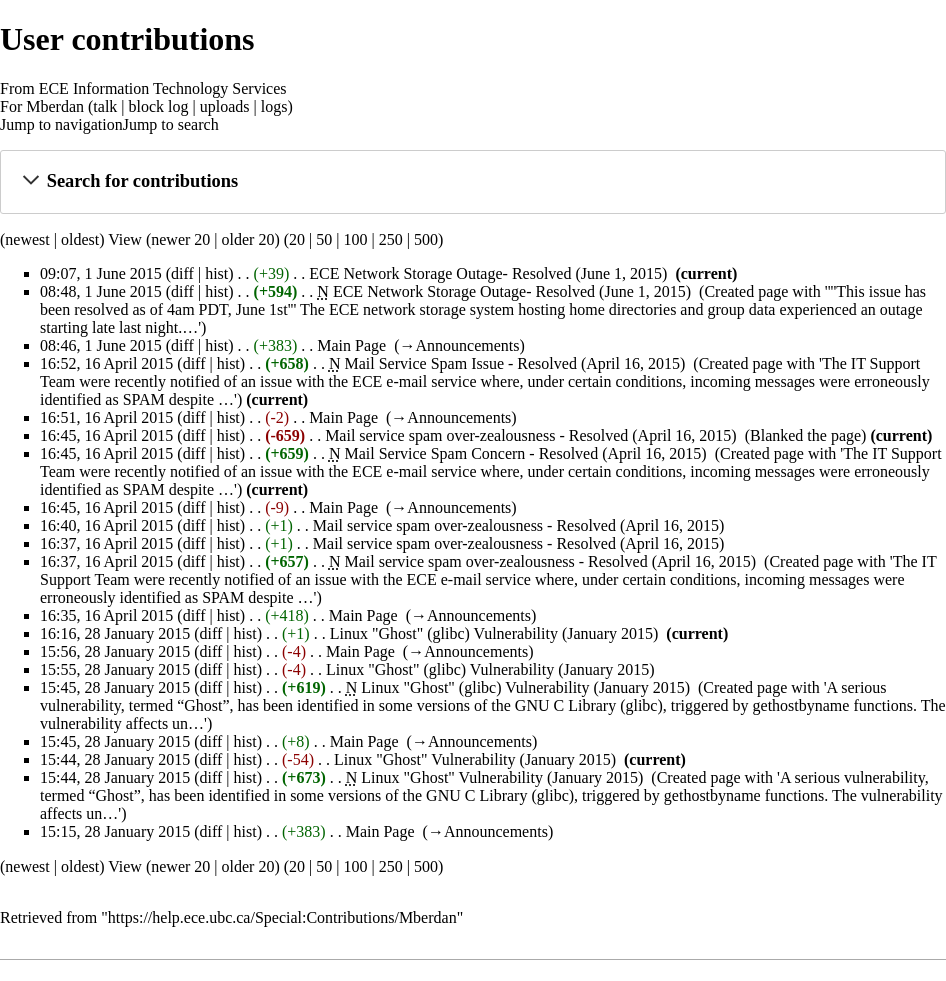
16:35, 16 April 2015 (106, 615)
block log (159, 106)
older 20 (248, 239)
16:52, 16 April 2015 (106, 363)
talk (105, 106)
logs (274, 106)
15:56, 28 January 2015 (115, 651)
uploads (225, 106)
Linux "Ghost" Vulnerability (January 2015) (475, 759)
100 (355, 239)
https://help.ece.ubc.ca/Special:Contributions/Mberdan (282, 917)
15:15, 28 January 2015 (115, 831)
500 (426, 239)
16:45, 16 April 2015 (106, 435)
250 (391, 239)
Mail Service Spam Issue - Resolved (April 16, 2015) (514, 363)
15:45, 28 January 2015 (115, 687)
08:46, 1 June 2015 (101, 345)
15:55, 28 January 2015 (115, 669)
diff (182, 273)
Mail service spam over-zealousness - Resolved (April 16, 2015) (531, 435)
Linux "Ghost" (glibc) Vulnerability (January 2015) (494, 633)
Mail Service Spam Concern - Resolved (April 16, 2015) (525, 453)
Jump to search (171, 124)
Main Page (351, 345)
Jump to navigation (61, 124)
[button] (472, 181)
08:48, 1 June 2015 (101, 291)
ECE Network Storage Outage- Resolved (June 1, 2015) (488, 273)
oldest (80, 239)
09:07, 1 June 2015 (101, 273)
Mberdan (55, 106)
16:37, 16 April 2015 (106, 543)
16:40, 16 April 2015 (106, 525)
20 (297, 239)
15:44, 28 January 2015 (115, 759)
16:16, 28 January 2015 (115, 633)
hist (216, 273)
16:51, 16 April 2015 (106, 417)
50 (324, 239)
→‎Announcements (459, 345)
